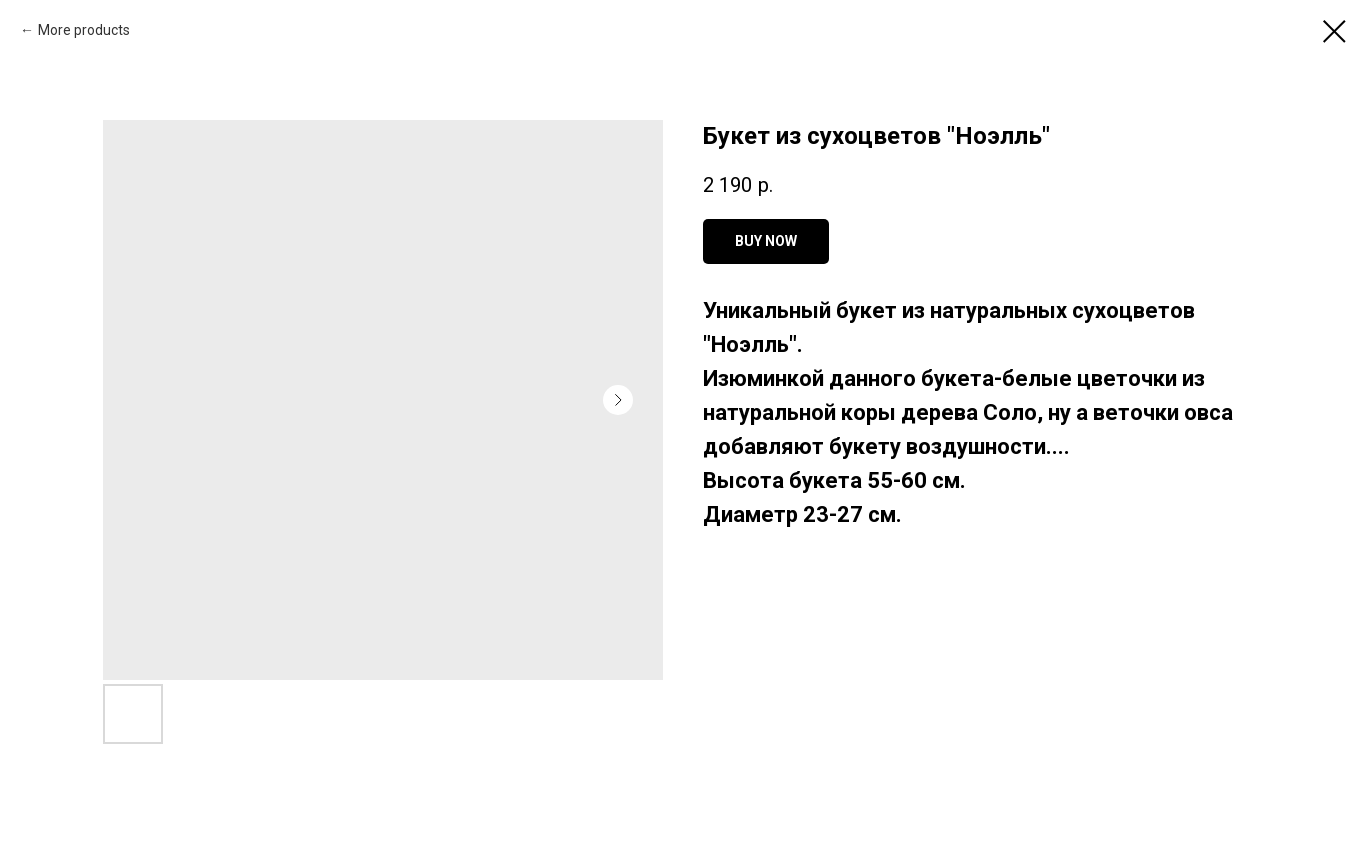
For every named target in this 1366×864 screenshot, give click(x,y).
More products (84, 30)
